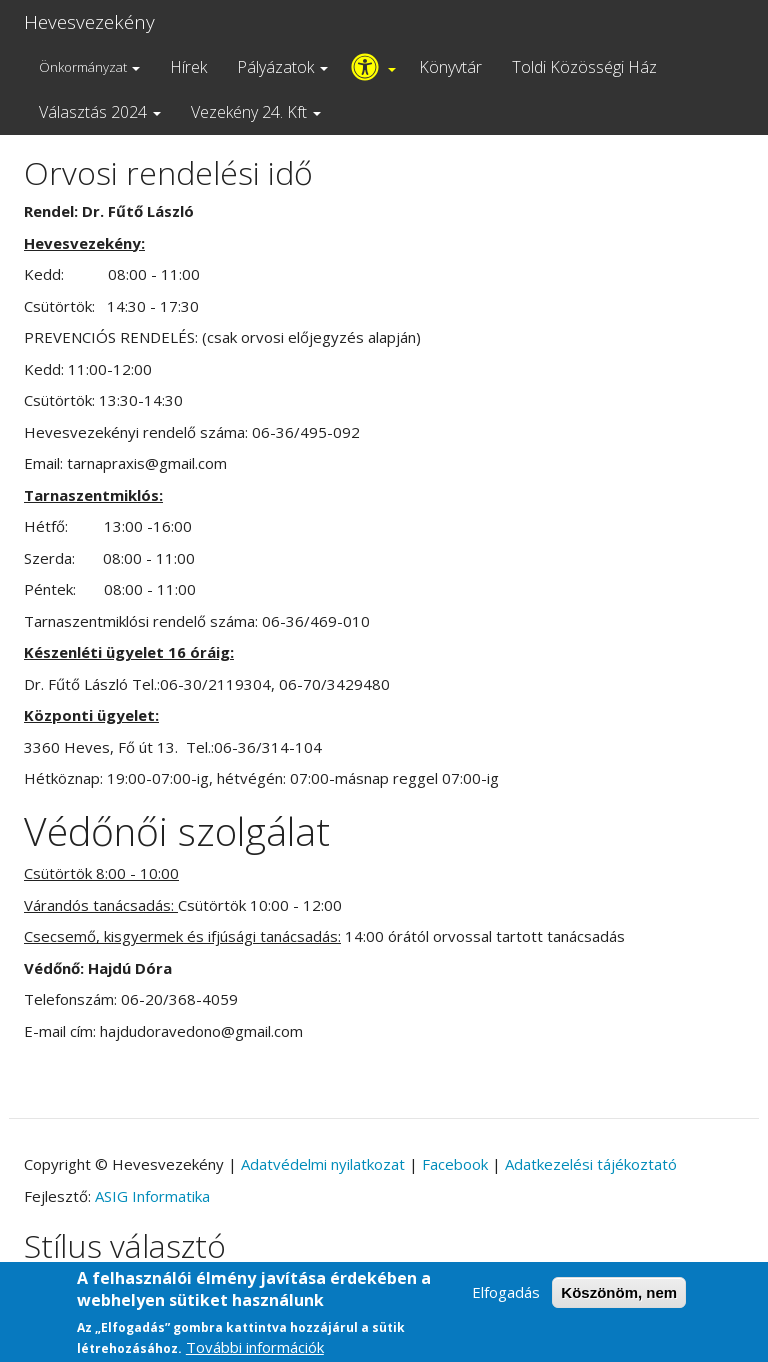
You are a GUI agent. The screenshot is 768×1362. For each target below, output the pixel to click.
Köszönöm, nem (619, 1300)
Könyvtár (450, 67)
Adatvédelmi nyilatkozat (323, 1164)
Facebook (455, 1164)
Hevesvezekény (89, 22)
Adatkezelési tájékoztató (591, 1164)
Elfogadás (506, 1300)
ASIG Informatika (152, 1196)
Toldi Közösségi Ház (584, 67)
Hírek (188, 67)
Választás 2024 (100, 112)
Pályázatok (282, 67)
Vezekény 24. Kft (256, 112)
